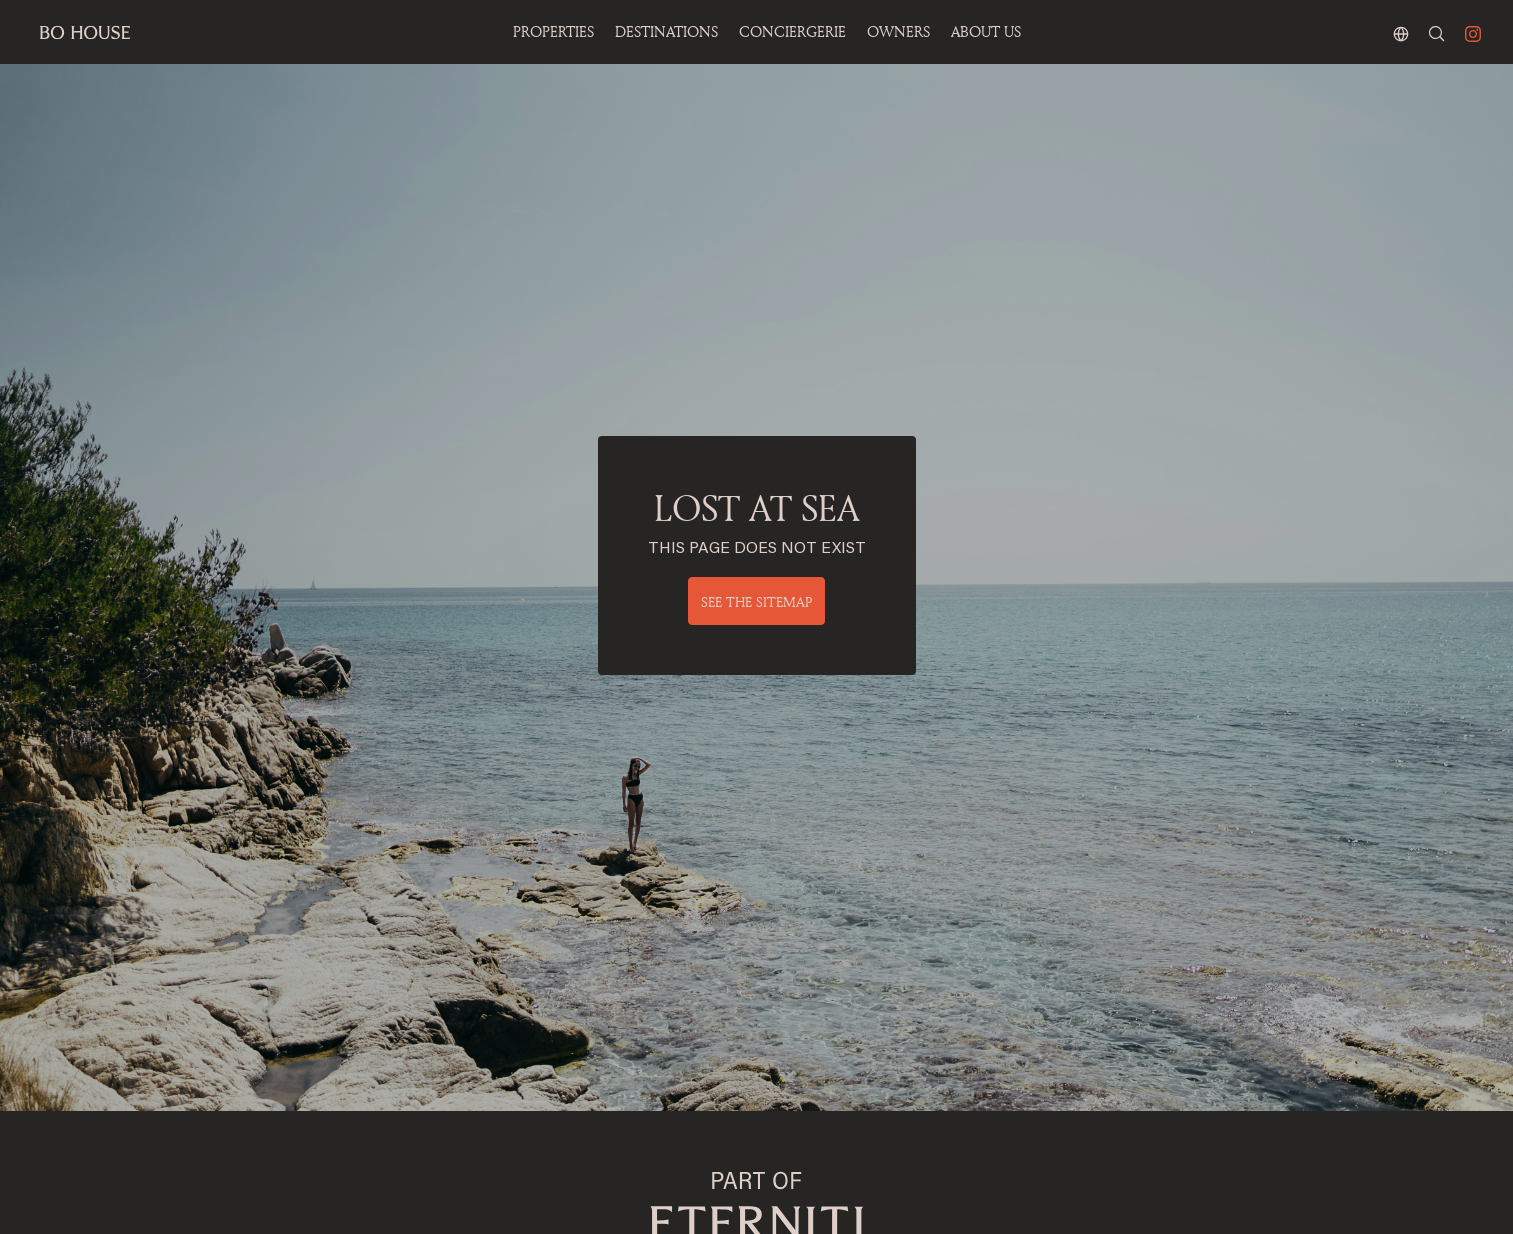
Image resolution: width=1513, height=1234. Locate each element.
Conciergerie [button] (792, 31)
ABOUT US (986, 31)
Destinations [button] (666, 31)
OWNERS (898, 31)
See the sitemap (756, 601)
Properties (553, 31)
